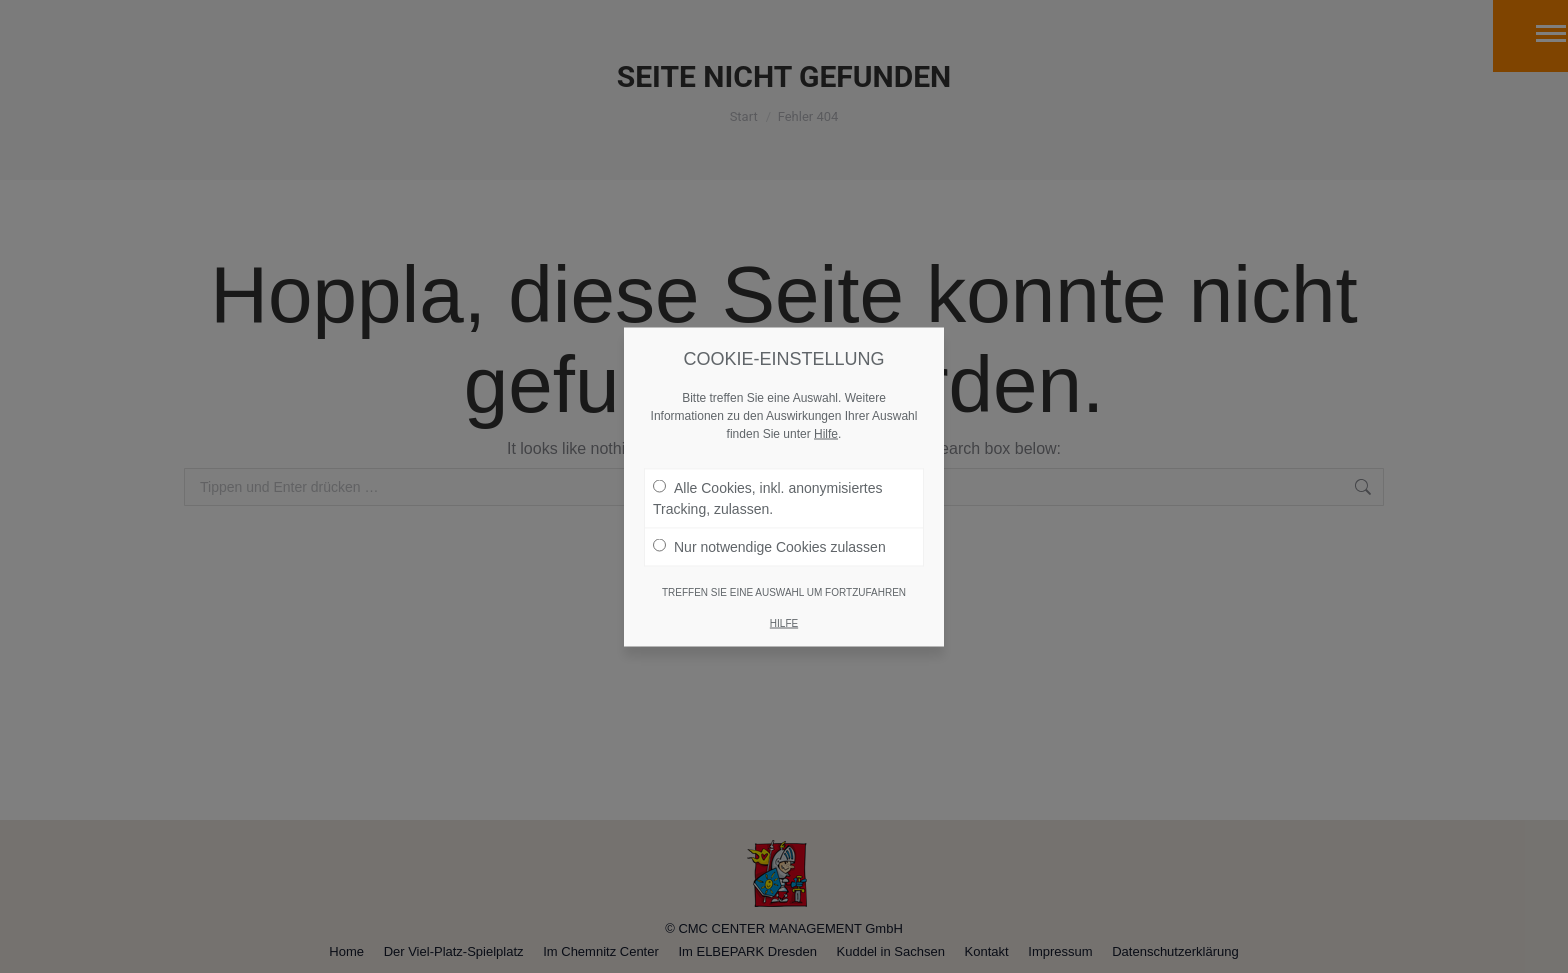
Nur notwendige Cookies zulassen (769, 487)
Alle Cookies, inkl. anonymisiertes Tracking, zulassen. (768, 438)
